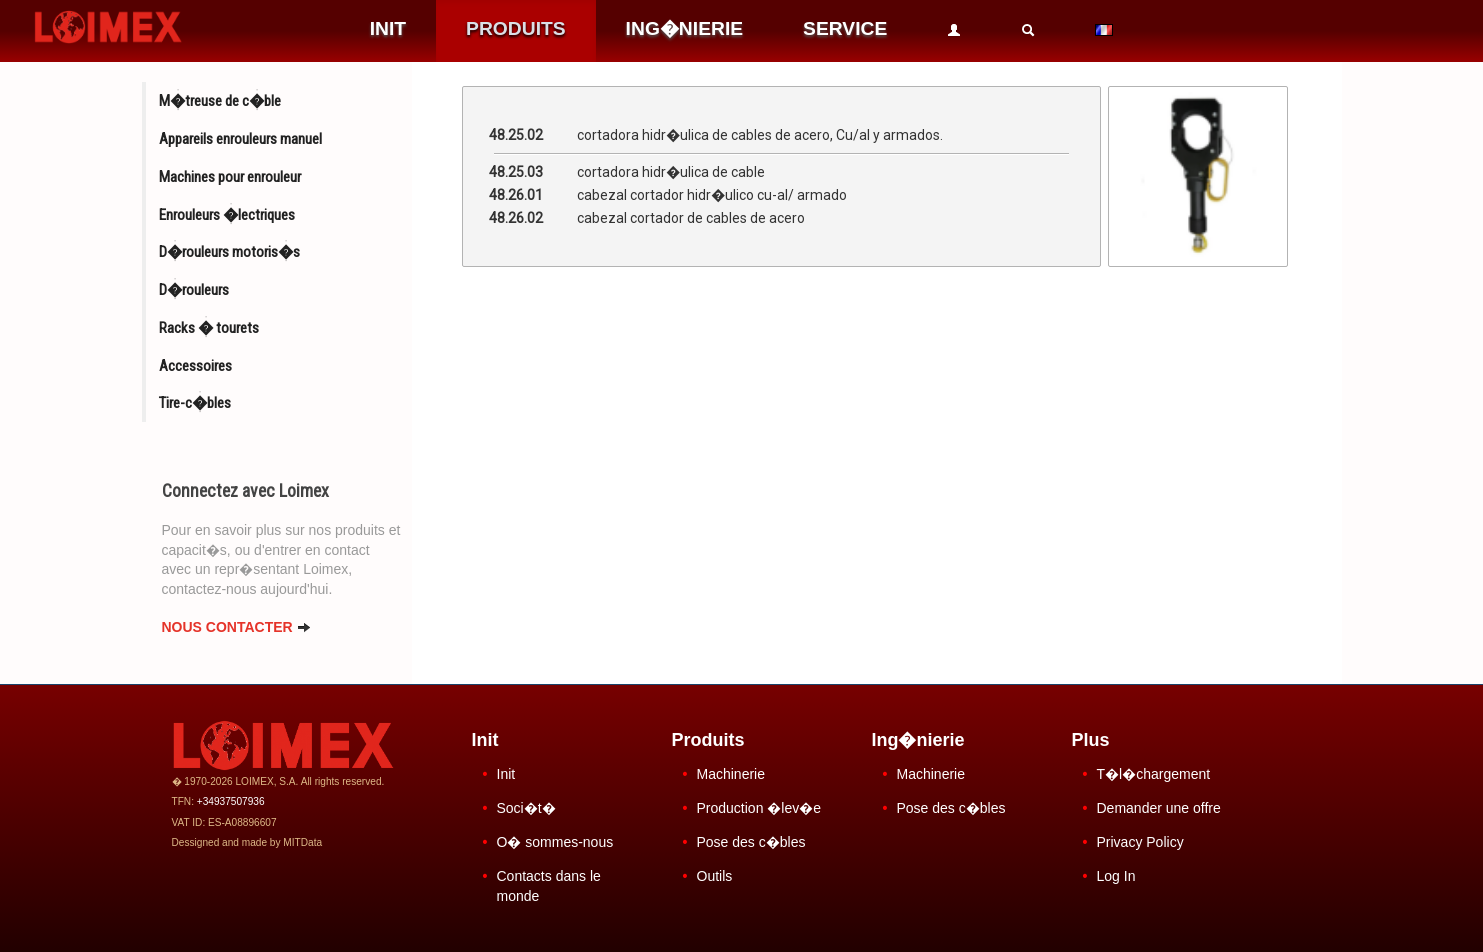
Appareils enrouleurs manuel (240, 139)
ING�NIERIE (684, 28)
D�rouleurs (194, 290)
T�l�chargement (1154, 774)
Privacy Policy (1140, 842)
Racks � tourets (209, 328)
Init (506, 774)
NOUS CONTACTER (236, 627)
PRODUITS (516, 28)
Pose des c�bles (751, 842)
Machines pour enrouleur (230, 177)
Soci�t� (526, 808)
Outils (715, 876)
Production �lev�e (759, 808)
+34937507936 (231, 801)
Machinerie (731, 774)
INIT (388, 28)
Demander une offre (1159, 808)
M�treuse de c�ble (220, 101)
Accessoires (195, 366)
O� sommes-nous (555, 842)
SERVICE (845, 28)
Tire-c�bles (195, 403)
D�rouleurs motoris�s (229, 252)
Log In (1116, 876)
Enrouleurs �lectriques (227, 215)
